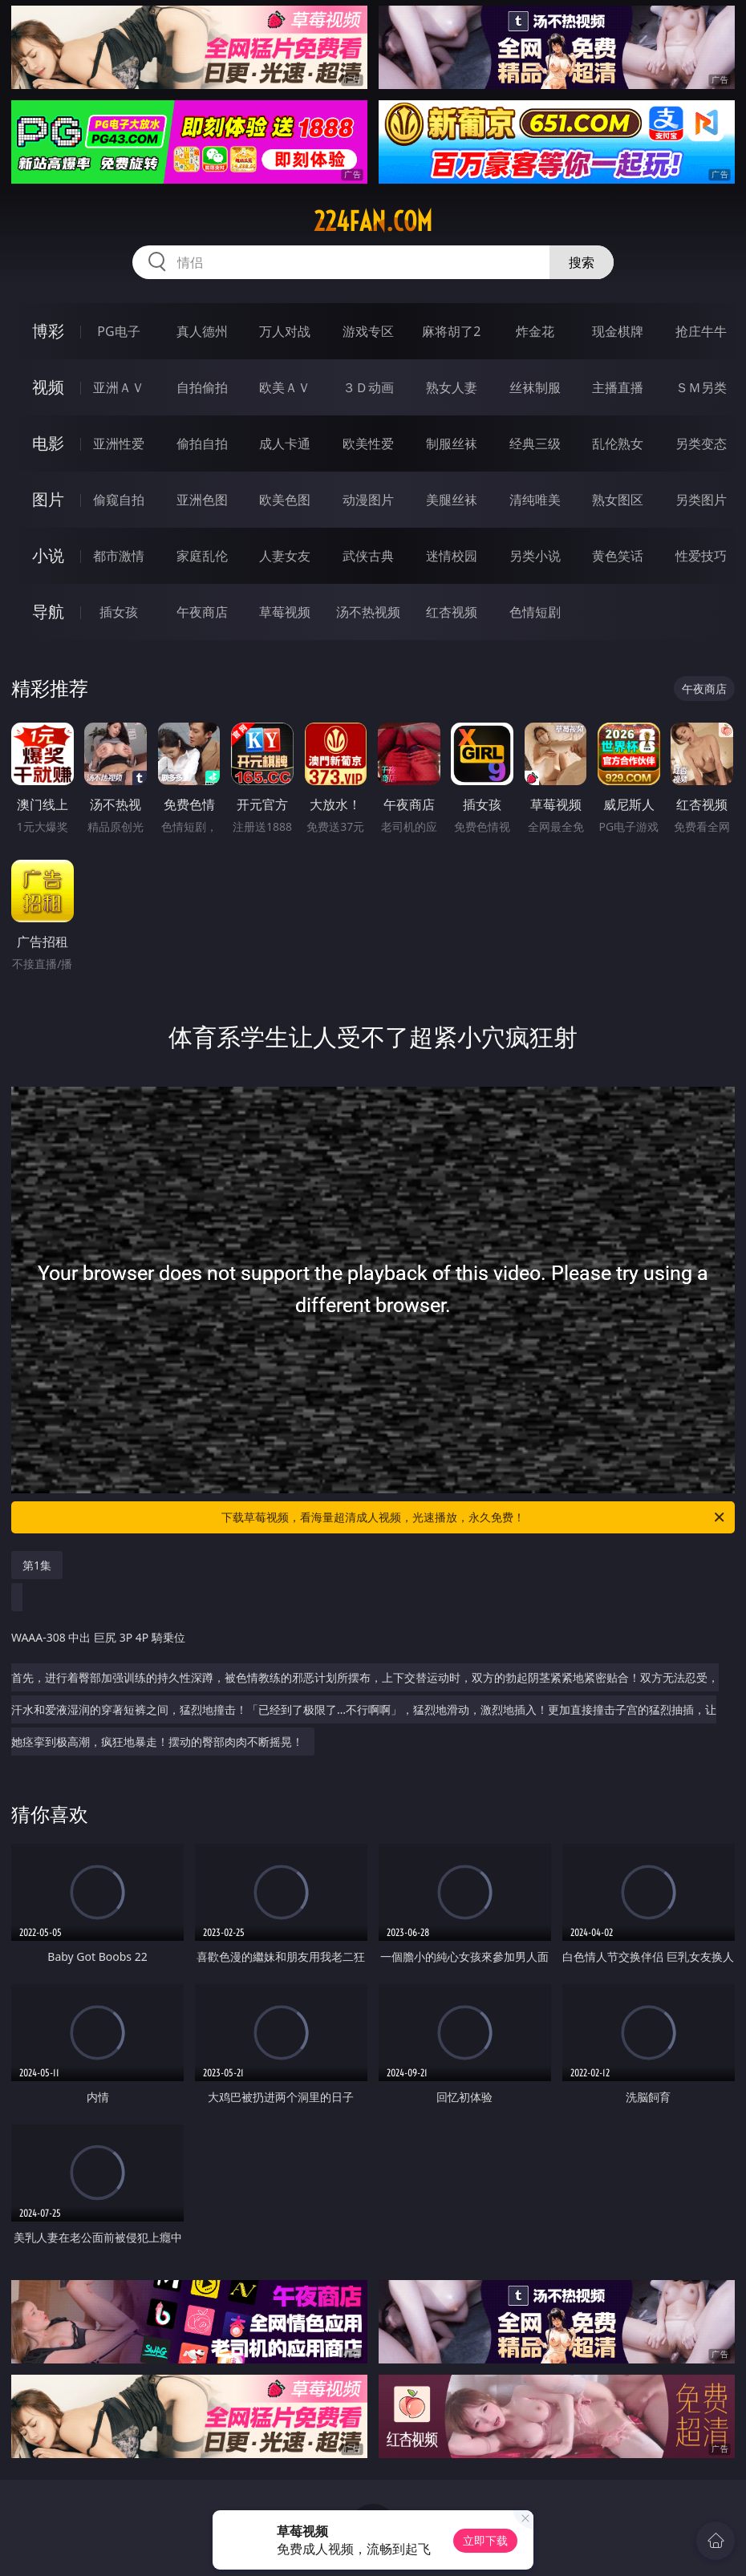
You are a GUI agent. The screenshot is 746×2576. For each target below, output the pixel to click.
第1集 (36, 1565)
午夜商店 (202, 612)
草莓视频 (284, 612)
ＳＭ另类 (701, 387)
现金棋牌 (617, 331)
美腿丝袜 (451, 499)
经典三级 (535, 443)
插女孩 (118, 612)
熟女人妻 (451, 387)
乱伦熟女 (617, 443)
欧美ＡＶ (284, 387)
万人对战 (284, 331)
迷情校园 (451, 556)
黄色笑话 (617, 556)
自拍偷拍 (202, 387)
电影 (48, 443)
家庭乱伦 (202, 556)
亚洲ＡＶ (118, 387)
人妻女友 (284, 556)
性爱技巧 (701, 556)
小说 (48, 555)
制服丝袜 (451, 443)
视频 (48, 387)
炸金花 (535, 331)
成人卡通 (284, 443)
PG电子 (118, 331)
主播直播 (617, 387)
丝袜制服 (535, 387)
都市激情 (118, 556)
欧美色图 (284, 499)
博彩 (48, 331)
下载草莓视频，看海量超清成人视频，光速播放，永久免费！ (474, 1517)
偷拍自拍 (202, 443)
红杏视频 (451, 612)
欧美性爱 (368, 443)
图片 (48, 499)
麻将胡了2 (451, 331)
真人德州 (202, 331)
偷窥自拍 (118, 499)
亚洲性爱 (118, 443)
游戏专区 (368, 331)
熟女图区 (617, 499)
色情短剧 (535, 612)
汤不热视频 (368, 612)
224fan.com (373, 221)
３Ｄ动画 (368, 387)
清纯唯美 (535, 499)
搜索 (581, 262)
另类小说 (535, 556)
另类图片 (701, 499)
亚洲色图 (202, 499)
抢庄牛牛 (701, 331)
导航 (48, 611)
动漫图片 (368, 499)
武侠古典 (368, 556)
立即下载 (485, 2540)
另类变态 (701, 443)
